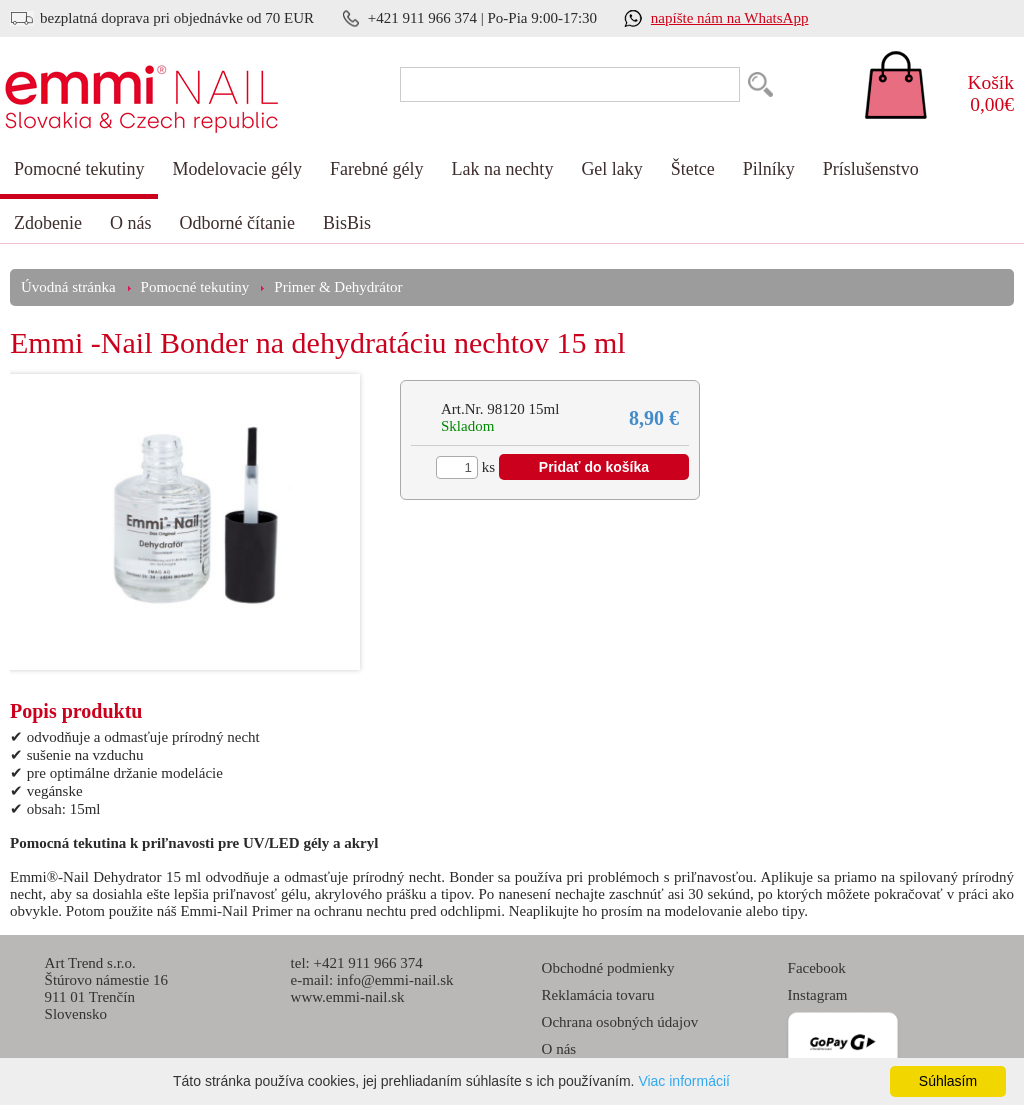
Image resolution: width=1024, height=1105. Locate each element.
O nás (131, 223)
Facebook (817, 968)
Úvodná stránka (68, 287)
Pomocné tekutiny (79, 169)
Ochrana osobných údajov (620, 1022)
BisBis (347, 223)
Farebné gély (376, 169)
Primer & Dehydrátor (338, 287)
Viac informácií (684, 1081)
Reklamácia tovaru (598, 995)
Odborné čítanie (236, 223)
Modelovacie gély (236, 169)
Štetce (693, 169)
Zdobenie (48, 223)
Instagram (818, 995)
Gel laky (611, 169)
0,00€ (979, 93)
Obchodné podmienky (608, 968)
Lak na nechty (502, 169)
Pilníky (769, 169)
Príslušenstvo (871, 169)
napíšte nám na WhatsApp (730, 18)
